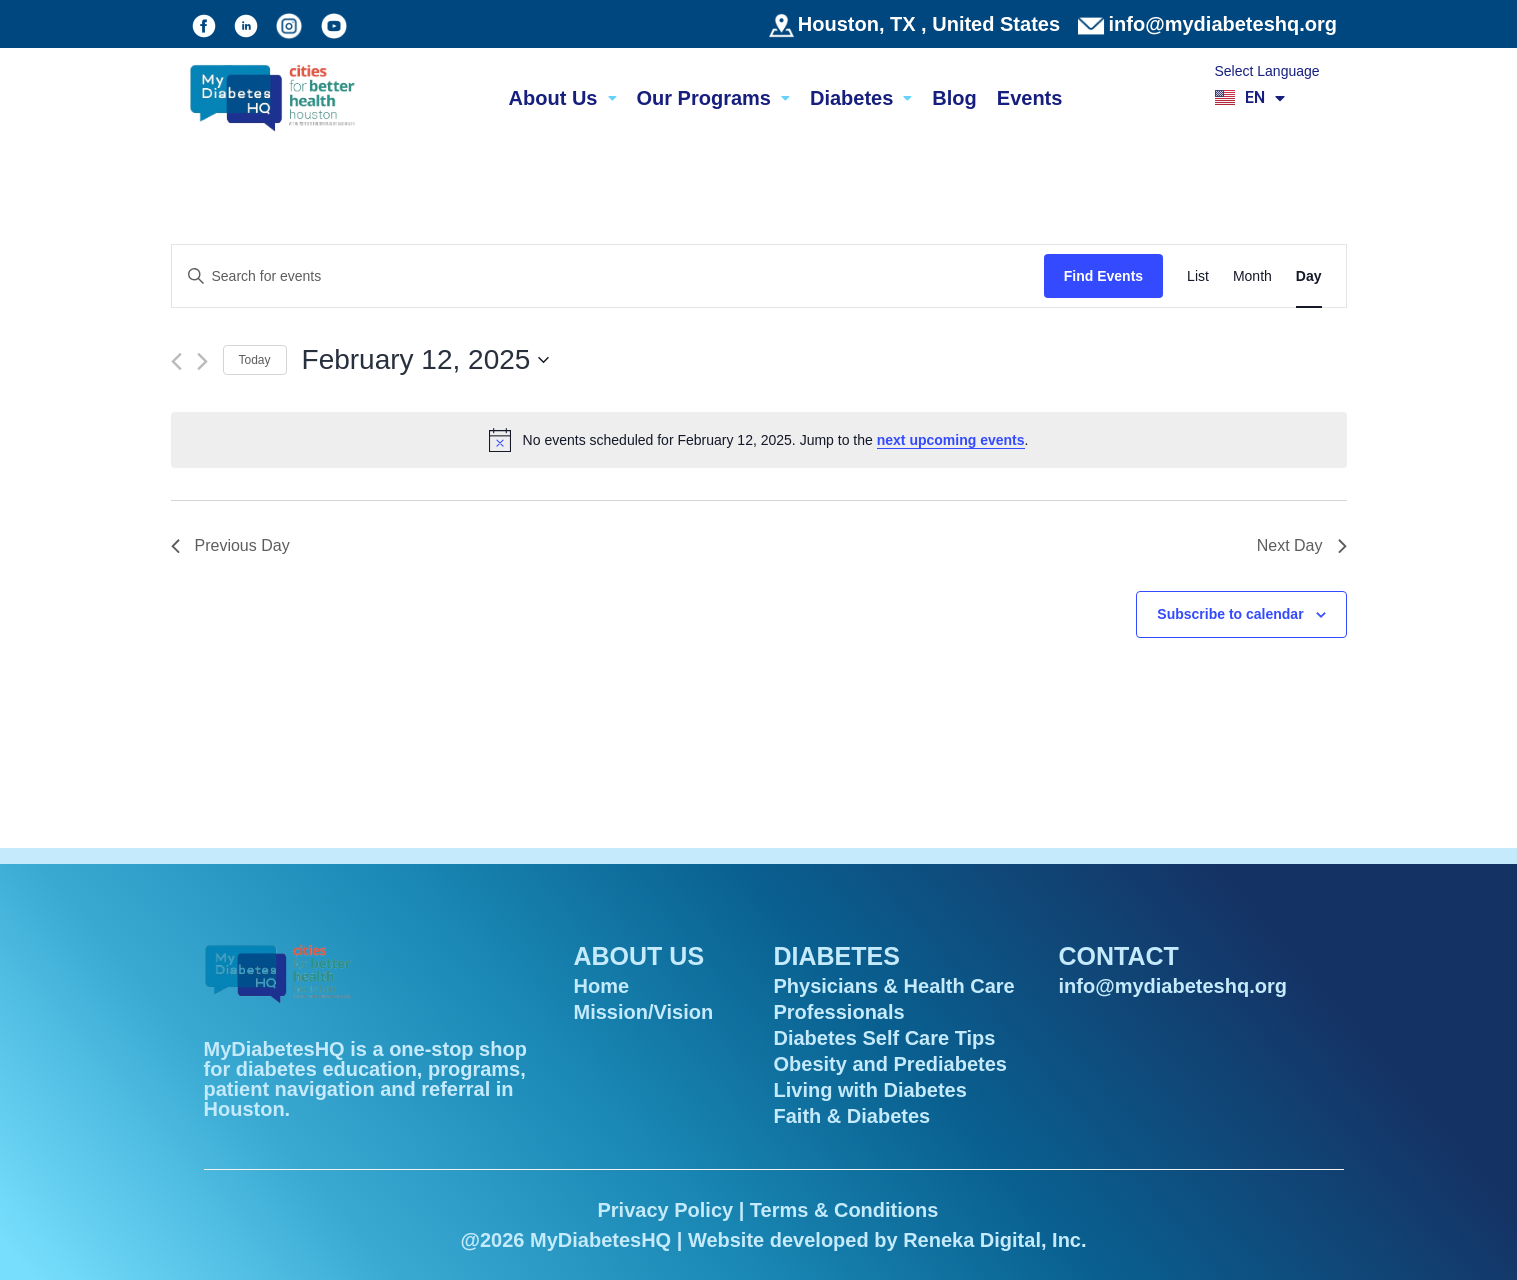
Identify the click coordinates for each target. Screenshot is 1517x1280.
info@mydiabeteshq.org (1223, 24)
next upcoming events (951, 440)
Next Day (1302, 545)
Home (602, 986)
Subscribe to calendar (1230, 614)
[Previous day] (176, 361)
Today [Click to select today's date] (255, 360)
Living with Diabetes (870, 1090)
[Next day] (202, 361)
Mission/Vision (644, 1012)
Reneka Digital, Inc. (994, 1240)
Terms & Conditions (844, 1210)
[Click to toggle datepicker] (426, 360)
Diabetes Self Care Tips (885, 1038)
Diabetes (861, 98)
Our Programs (713, 98)
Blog (954, 98)
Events (1030, 98)
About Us (563, 98)
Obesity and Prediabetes (890, 1064)
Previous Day (230, 545)
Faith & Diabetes (852, 1116)
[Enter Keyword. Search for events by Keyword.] (608, 276)
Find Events (1103, 276)
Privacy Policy (665, 1210)
